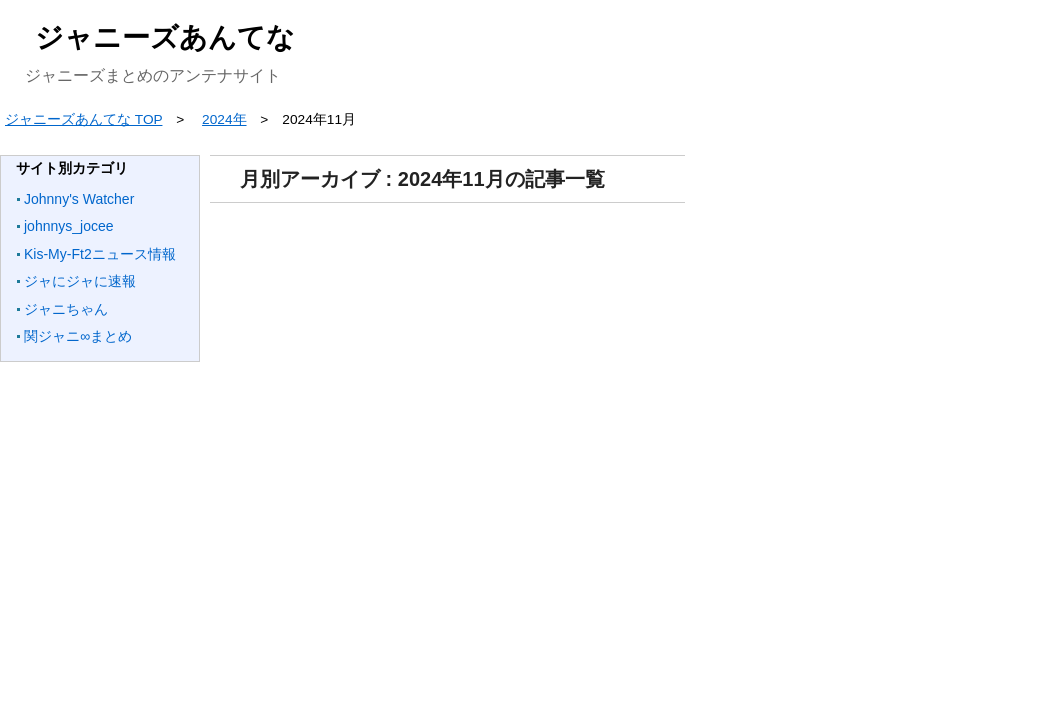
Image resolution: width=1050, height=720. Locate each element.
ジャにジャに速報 (80, 281)
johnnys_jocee (69, 226)
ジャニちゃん (66, 309)
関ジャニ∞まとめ (78, 336)
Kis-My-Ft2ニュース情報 (100, 254)
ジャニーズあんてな (165, 37)
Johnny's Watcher (79, 199)
